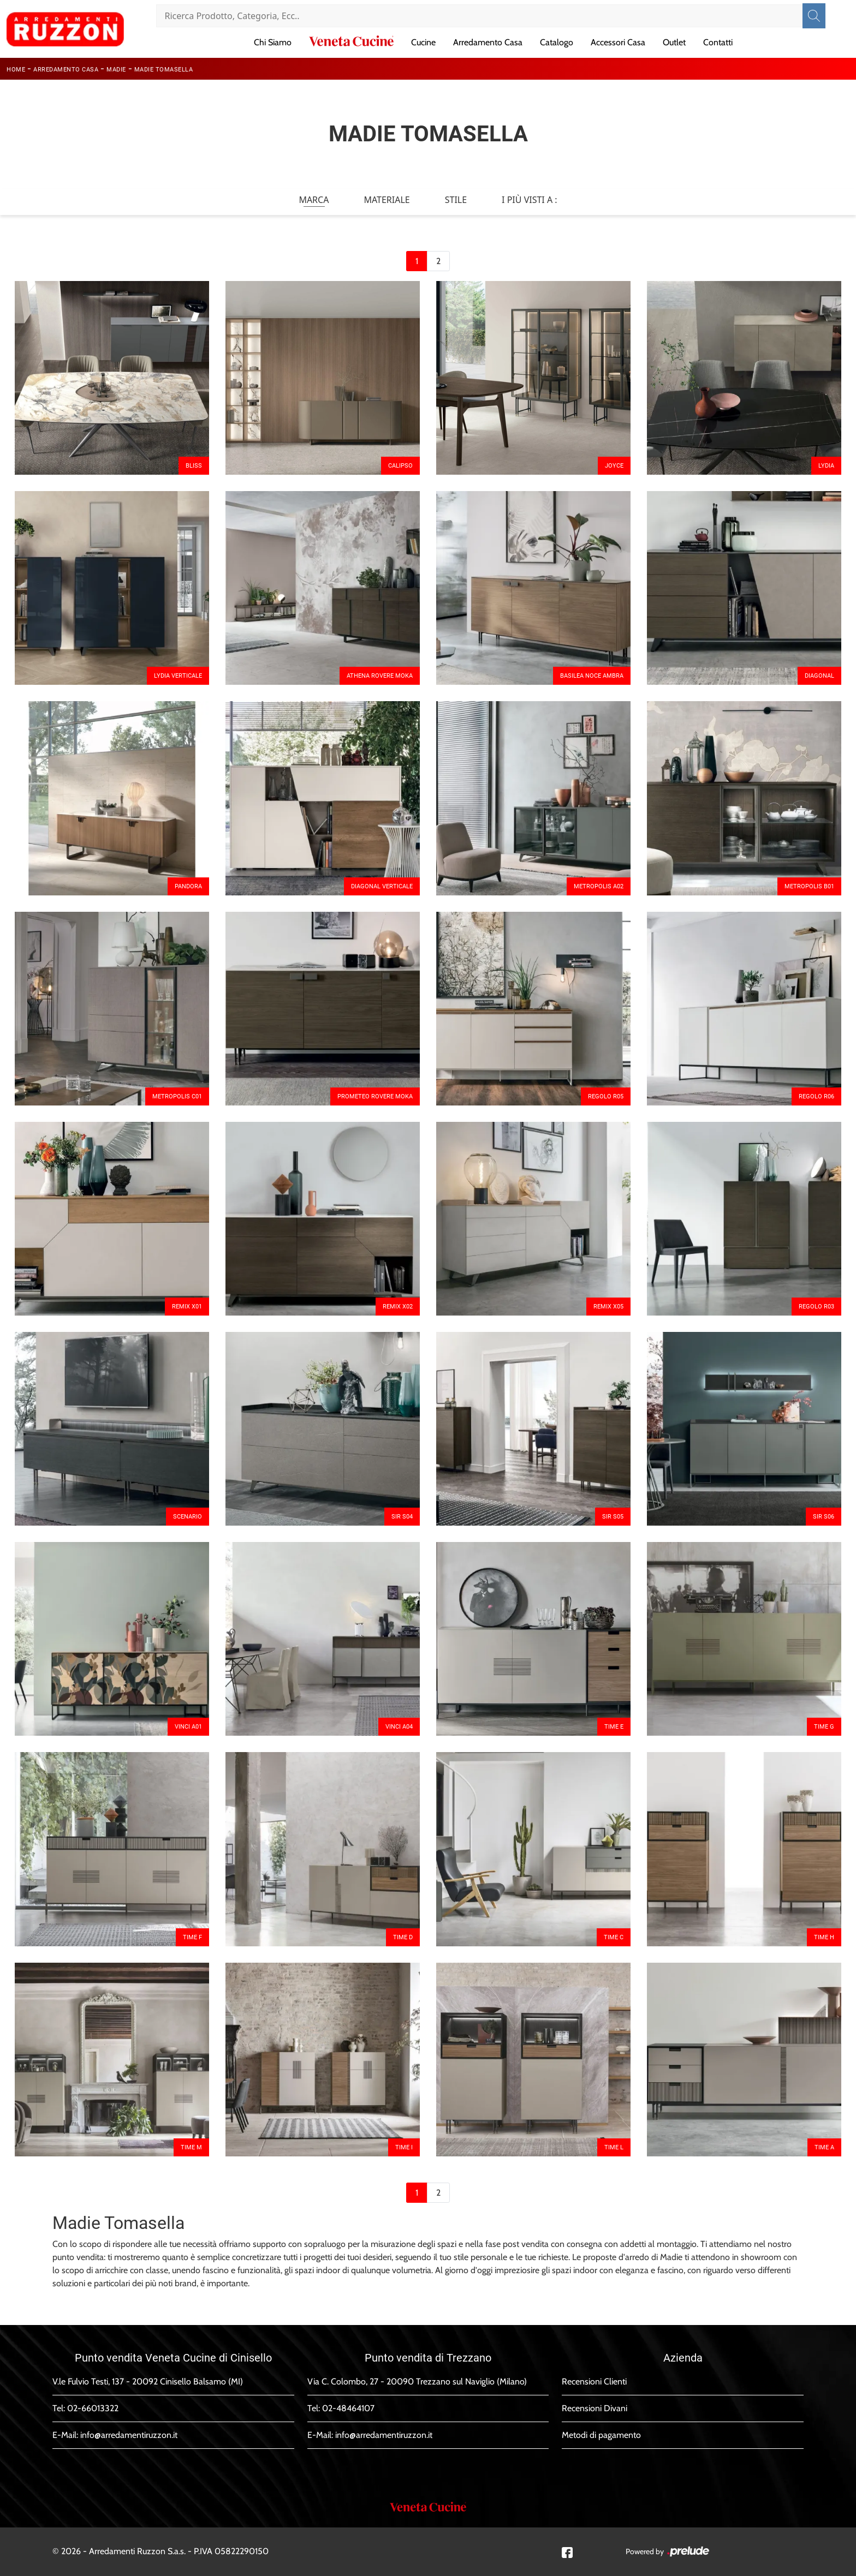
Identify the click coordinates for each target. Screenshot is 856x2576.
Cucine (423, 42)
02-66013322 (92, 2408)
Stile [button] (456, 200)
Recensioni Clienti (594, 2381)
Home (16, 69)
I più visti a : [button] (529, 200)
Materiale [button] (386, 200)
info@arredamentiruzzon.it (128, 2435)
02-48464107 (348, 2408)
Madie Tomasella (163, 69)
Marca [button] (314, 200)
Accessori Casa (618, 42)
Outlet (674, 42)
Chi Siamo (273, 42)
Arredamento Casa (487, 42)
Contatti (718, 42)
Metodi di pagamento (601, 2435)
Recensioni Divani (594, 2408)
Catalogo (556, 42)
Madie (116, 69)
